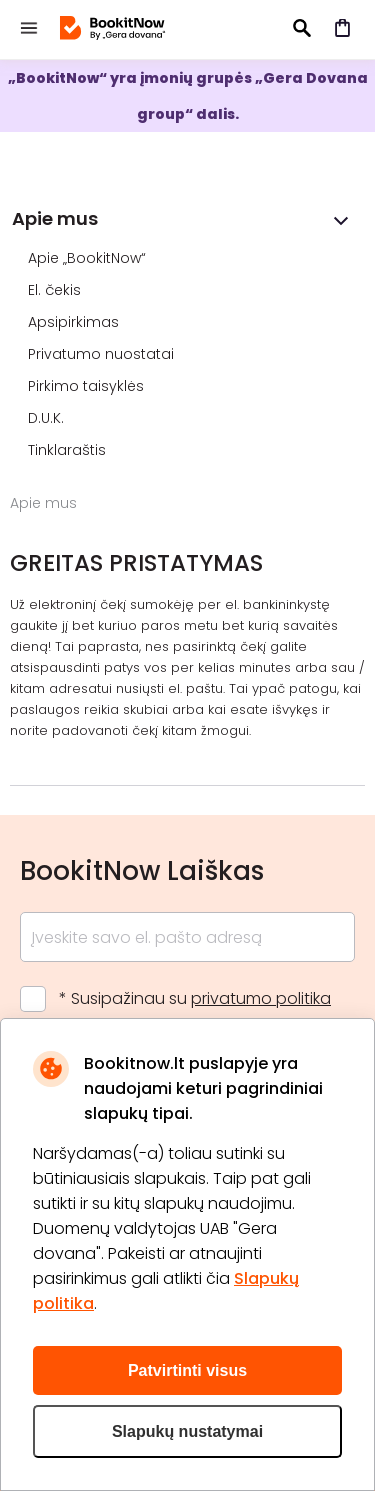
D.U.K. (48, 418)
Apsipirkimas (75, 322)
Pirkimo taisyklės (88, 386)
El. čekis (56, 290)
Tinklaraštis (69, 450)
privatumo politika (261, 998)
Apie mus (55, 218)
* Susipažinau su (195, 998)
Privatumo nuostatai (103, 354)
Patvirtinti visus (187, 1370)
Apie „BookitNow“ (89, 258)
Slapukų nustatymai (187, 1431)
